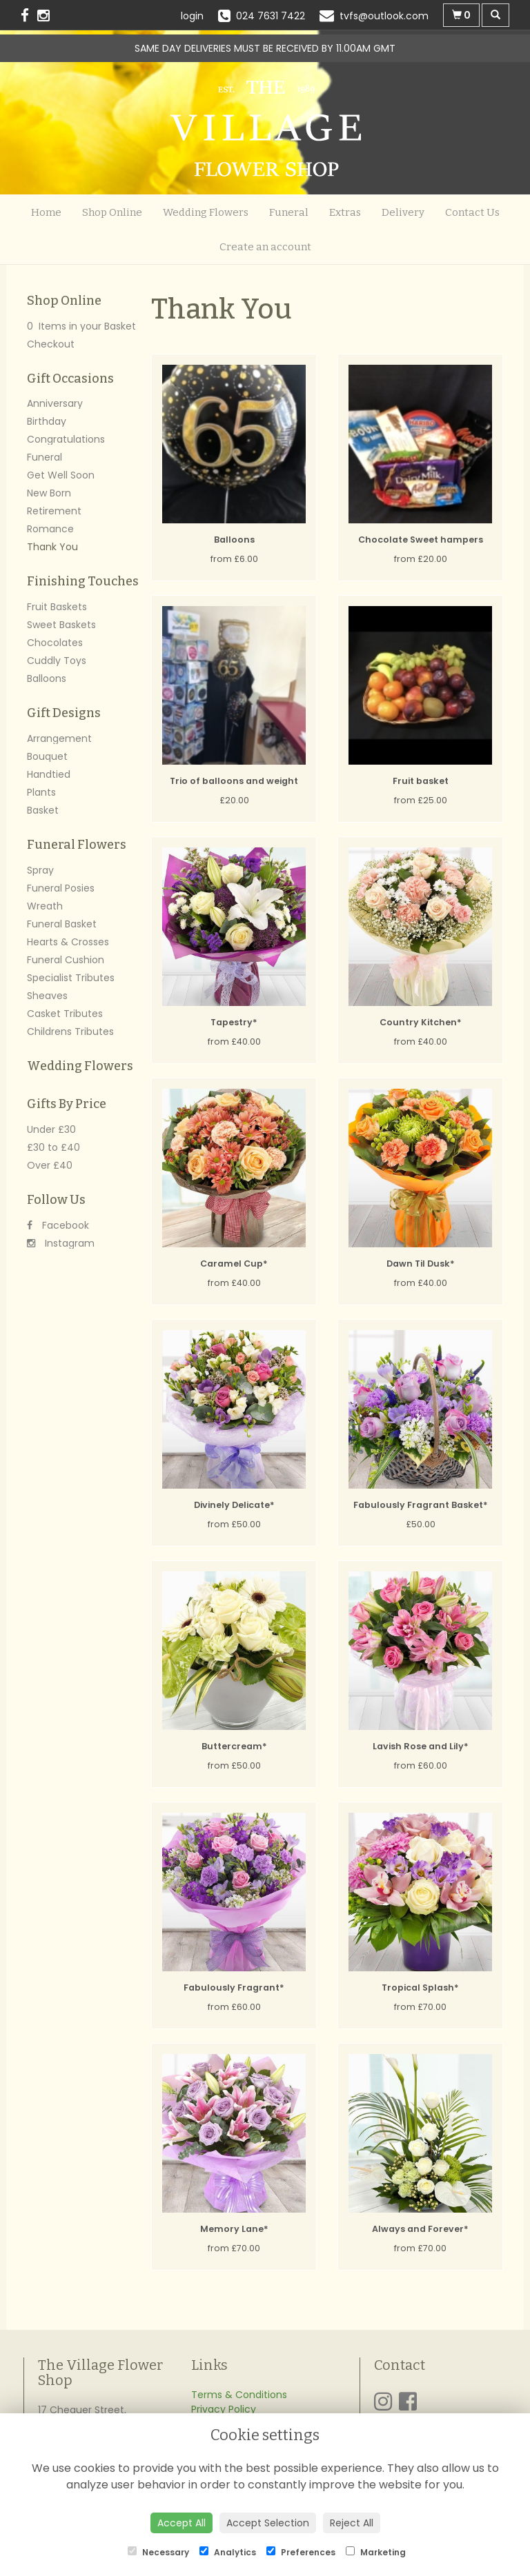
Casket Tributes (65, 1013)
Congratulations (66, 439)
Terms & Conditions (239, 2395)
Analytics (227, 2552)
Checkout (51, 344)
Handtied (48, 774)
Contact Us (472, 212)
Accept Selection (267, 2523)
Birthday (46, 421)
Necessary (158, 2552)
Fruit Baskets (57, 607)
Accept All (181, 2523)
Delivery (403, 212)
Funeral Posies (61, 888)
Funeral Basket (62, 924)
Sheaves (47, 996)
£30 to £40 (53, 1147)
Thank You (52, 547)
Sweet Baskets (61, 625)
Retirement (54, 511)
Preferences (300, 2552)
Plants (41, 792)
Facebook (58, 1225)
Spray (40, 870)
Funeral (288, 212)
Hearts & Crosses (68, 942)
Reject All (351, 2523)
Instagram (61, 1243)
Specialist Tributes (71, 978)
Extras (345, 212)
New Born (49, 493)
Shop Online (112, 212)
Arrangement (59, 738)
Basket (43, 810)
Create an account (265, 247)
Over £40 (49, 1165)
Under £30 (51, 1129)
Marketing (376, 2552)
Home (46, 212)
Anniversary (55, 403)
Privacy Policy (223, 2409)
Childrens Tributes (70, 1031)
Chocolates (55, 643)
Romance (50, 529)
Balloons (46, 678)
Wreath (45, 906)
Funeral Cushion (65, 960)
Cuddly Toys (56, 660)
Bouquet (47, 756)
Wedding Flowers (205, 212)
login (192, 16)
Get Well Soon (61, 475)
